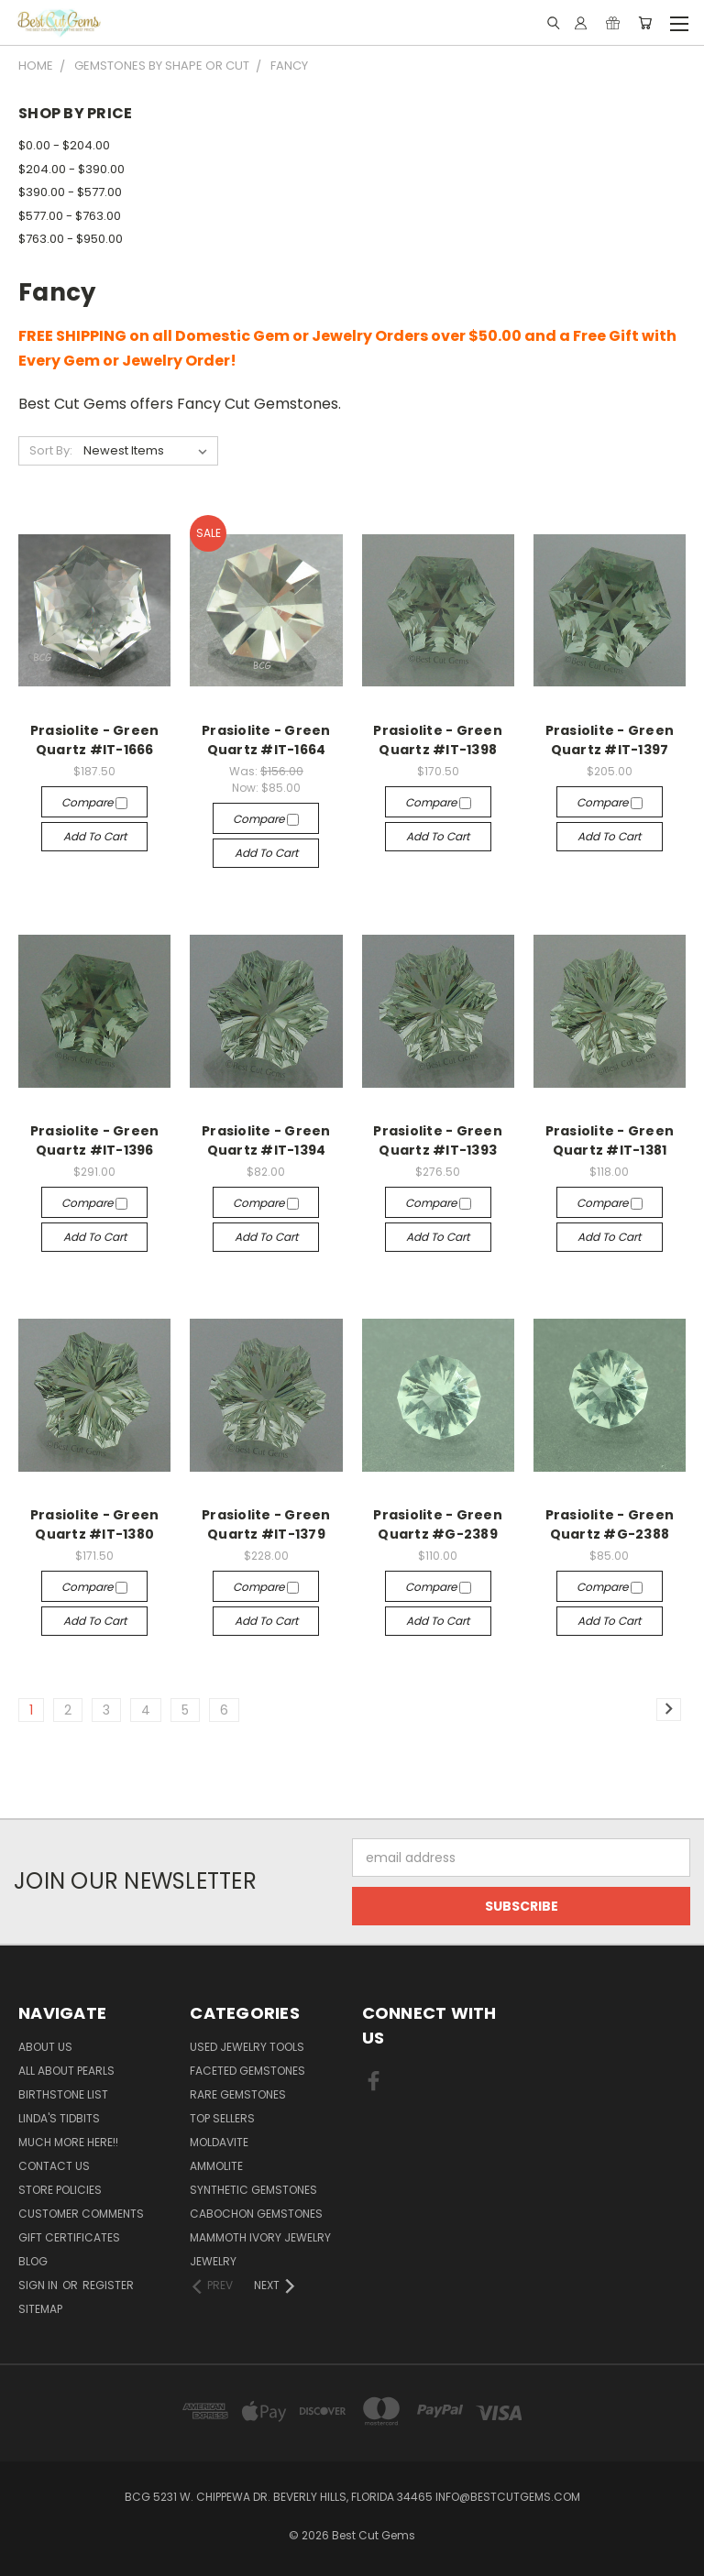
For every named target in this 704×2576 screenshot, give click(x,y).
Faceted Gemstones (247, 2070)
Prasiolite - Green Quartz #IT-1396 (95, 1140)
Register (108, 2285)
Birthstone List (63, 2094)
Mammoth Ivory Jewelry (260, 2237)
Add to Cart (94, 836)
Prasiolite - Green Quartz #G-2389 (437, 1524)
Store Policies (60, 2190)
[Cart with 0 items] (644, 22)
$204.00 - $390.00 (71, 169)
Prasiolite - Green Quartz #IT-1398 (437, 740)
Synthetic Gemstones (253, 2190)
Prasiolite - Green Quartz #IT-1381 (610, 1140)
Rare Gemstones (238, 2094)
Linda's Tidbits (59, 2118)
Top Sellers (222, 2118)
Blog (33, 2261)
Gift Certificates (69, 2237)
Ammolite (216, 2166)
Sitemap (40, 2309)
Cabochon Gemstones (256, 2213)
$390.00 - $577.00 (70, 192)
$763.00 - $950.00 (70, 238)
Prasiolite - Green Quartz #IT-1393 (437, 1140)
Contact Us (54, 2166)
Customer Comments (81, 2213)
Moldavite (219, 2142)
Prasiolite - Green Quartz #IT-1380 (95, 1524)
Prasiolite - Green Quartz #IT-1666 (95, 740)
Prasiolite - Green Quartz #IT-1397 (610, 740)
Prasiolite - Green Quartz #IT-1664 (266, 740)
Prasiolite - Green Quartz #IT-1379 (266, 1524)
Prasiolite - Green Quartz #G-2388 (610, 1524)
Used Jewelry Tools (247, 2047)
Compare (94, 802)
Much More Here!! (68, 2142)
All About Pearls (66, 2070)
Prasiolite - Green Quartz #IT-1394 (266, 1140)
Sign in (39, 2285)
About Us (45, 2047)
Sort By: (50, 450)
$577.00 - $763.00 (69, 216)
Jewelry (213, 2261)
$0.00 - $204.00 (64, 145)
